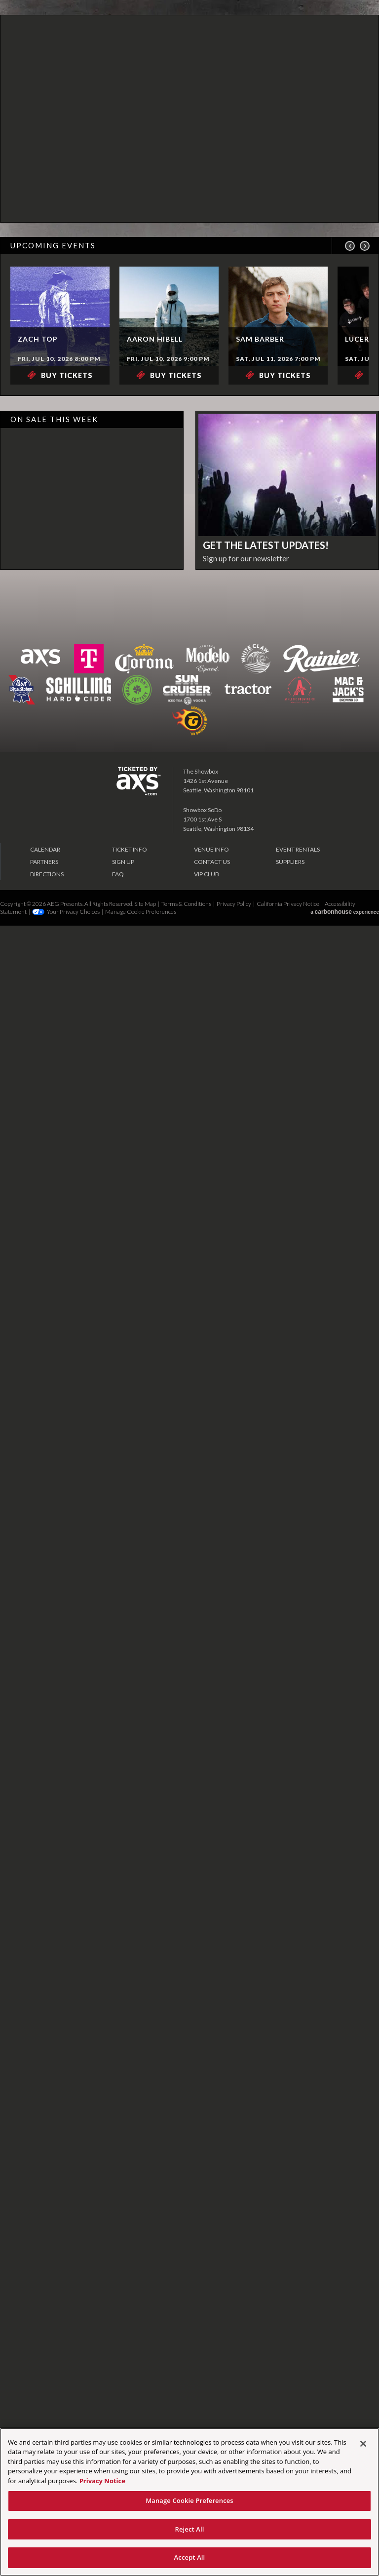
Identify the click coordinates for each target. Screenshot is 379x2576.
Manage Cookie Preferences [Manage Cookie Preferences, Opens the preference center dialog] (189, 2500)
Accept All (189, 2557)
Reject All (189, 2529)
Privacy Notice (102, 2480)
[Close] (363, 2444)
